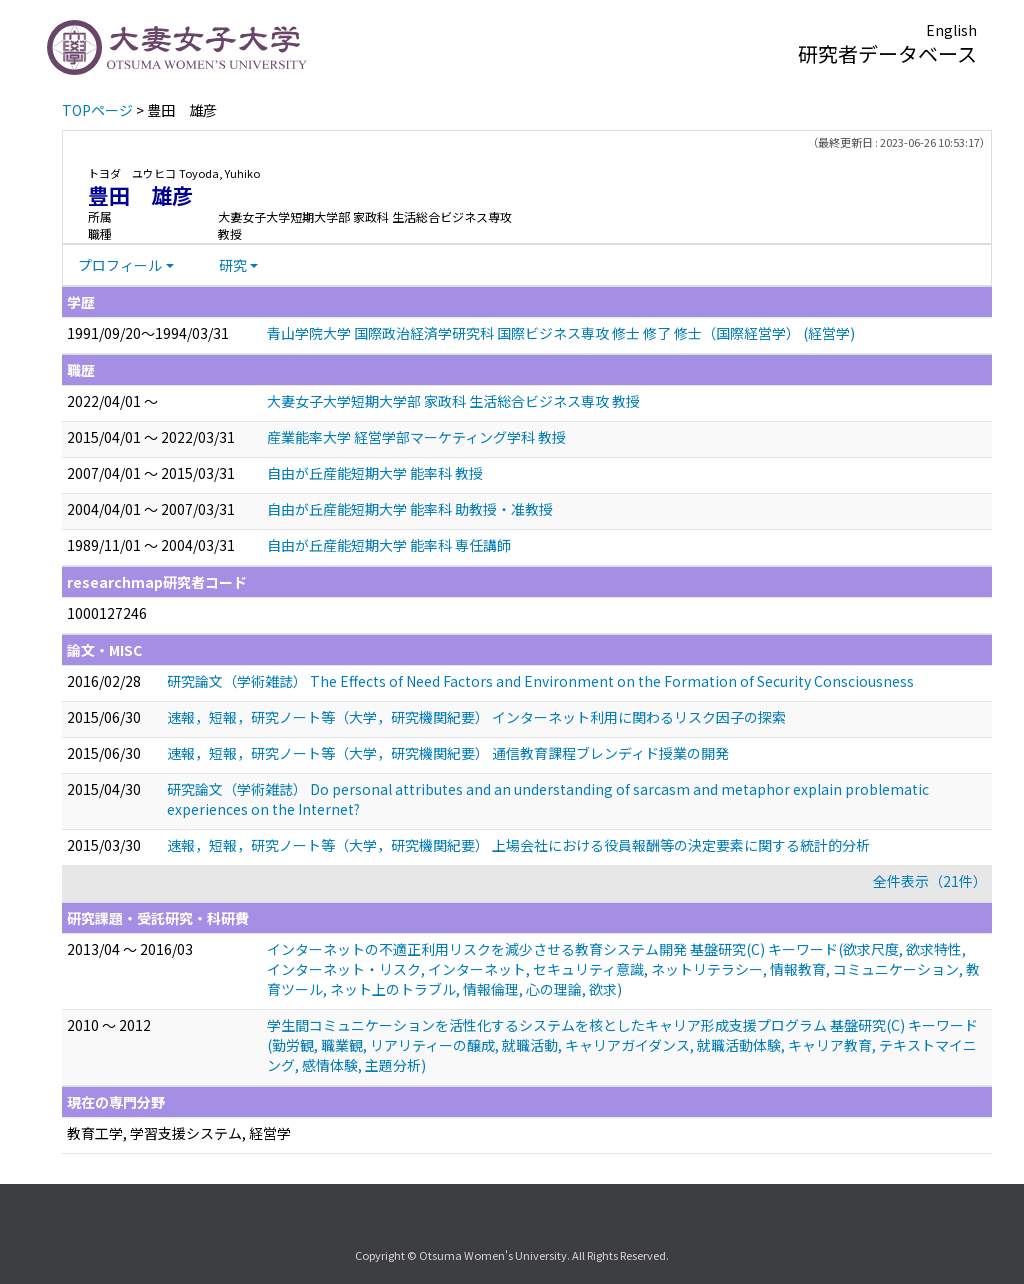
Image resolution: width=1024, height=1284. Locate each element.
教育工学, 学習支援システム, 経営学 (179, 1133)
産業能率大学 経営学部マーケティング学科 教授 (416, 437)
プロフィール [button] (120, 265)
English (951, 30)
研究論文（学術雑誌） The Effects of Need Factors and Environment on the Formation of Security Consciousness (540, 681)
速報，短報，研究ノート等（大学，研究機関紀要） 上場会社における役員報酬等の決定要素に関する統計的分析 (518, 845)
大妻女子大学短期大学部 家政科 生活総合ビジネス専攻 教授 (453, 401)
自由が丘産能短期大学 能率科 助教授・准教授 (410, 509)
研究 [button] (233, 265)
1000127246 (107, 613)
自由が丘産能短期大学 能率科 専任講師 (389, 545)
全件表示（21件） (930, 881)
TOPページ (97, 110)
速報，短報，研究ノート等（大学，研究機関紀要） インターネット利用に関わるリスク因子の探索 (476, 717)
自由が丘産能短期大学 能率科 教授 (375, 473)
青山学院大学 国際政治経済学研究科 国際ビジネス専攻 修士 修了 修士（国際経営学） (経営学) (561, 333)
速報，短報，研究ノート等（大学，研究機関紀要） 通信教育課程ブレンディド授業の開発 (448, 753)
